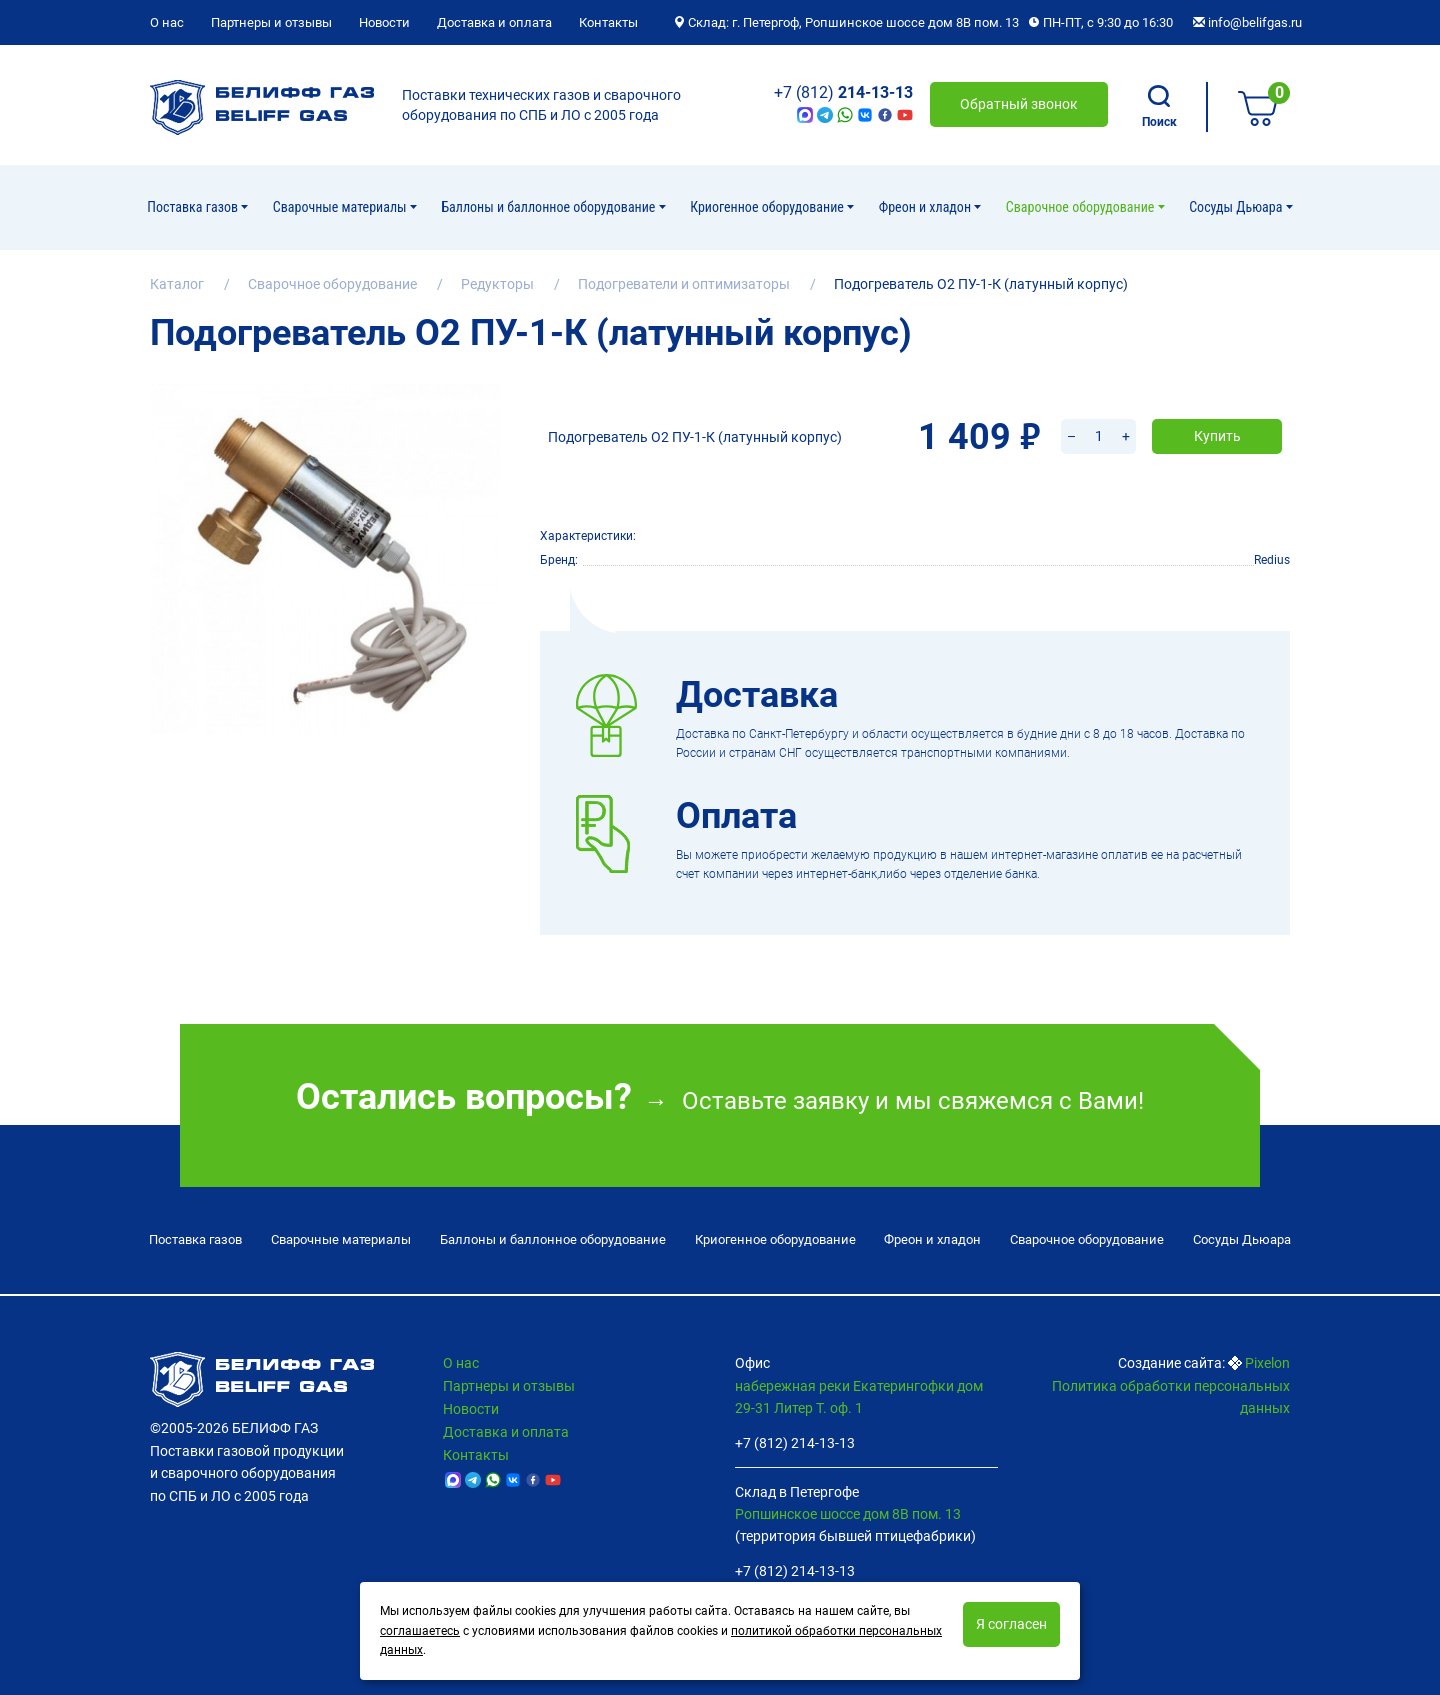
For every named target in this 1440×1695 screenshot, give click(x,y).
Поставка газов (194, 207)
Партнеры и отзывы (271, 22)
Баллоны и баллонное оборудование (549, 207)
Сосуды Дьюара (1237, 207)
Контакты (608, 22)
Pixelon (1267, 1359)
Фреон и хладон (927, 207)
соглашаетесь (420, 1631)
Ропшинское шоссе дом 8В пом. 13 (848, 1509)
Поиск (1159, 107)
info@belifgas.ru (1247, 22)
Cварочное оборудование (1082, 207)
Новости (384, 22)
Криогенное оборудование (768, 207)
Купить (1217, 410)
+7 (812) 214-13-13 (795, 1439)
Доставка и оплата (494, 22)
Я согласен (1011, 1624)
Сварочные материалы (341, 207)
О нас (167, 22)
